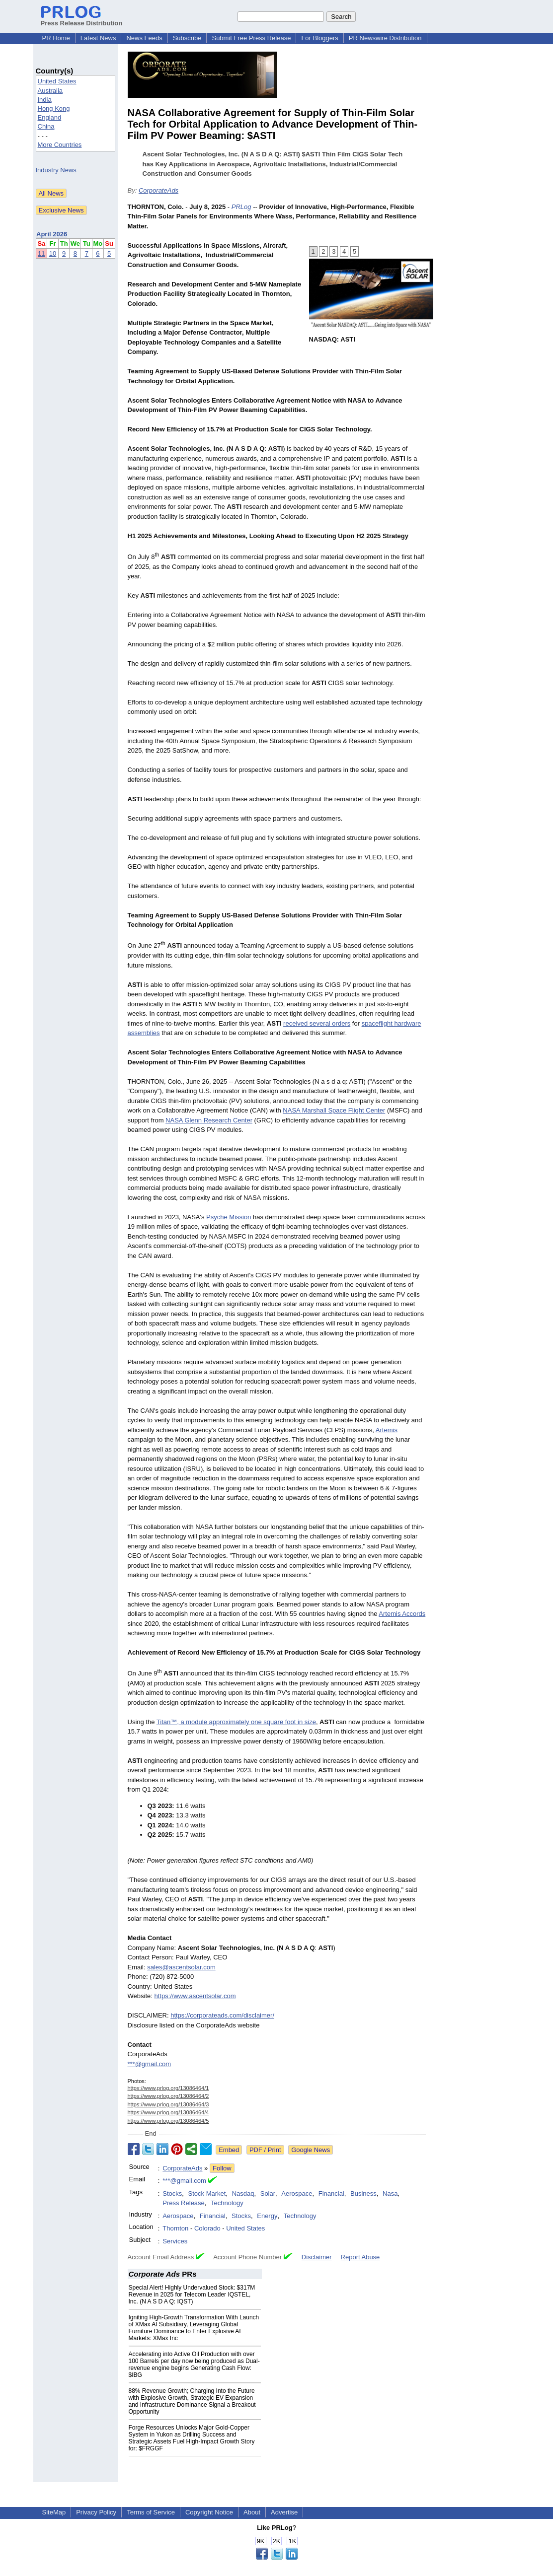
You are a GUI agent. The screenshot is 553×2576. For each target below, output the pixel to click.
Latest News (98, 38)
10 (52, 253)
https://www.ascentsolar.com (195, 1996)
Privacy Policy (96, 2512)
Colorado (207, 2228)
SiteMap (54, 2512)
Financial (331, 2193)
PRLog (241, 206)
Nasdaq (243, 2193)
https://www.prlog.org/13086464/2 (168, 2096)
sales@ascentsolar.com (181, 1967)
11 (41, 253)
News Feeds (144, 38)
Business (363, 2193)
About (251, 2512)
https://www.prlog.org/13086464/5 (168, 2121)
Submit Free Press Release (251, 38)
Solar (267, 2193)
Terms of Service (151, 2512)
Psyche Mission (228, 1217)
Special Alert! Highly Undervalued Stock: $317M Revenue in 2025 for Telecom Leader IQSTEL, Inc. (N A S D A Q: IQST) (192, 2294)
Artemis (386, 1430)
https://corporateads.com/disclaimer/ (222, 2015)
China (46, 126)
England (50, 117)
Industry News (56, 170)
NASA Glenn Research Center (208, 1120)
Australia (50, 90)
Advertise (284, 2512)
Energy (267, 2216)
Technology (227, 2203)
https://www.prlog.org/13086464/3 (168, 2104)
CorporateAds (158, 190)
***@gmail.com (149, 2064)
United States (57, 81)
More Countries (60, 144)
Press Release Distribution (82, 19)
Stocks (172, 2193)
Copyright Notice (209, 2512)
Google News (310, 2150)
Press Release (183, 2203)
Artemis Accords (402, 1613)
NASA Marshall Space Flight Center (334, 1110)
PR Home (56, 38)
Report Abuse (360, 2257)
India (45, 99)
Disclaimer (317, 2257)
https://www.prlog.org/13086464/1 (168, 2088)
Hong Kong (54, 108)
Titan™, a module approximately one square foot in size (236, 1722)
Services (174, 2241)
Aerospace (296, 2193)
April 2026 (51, 234)
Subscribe (187, 38)
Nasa (390, 2193)
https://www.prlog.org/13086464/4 (168, 2112)
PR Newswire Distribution (385, 38)
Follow (222, 2168)
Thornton (175, 2228)
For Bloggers (319, 38)
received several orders (316, 1023)
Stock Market (207, 2193)
